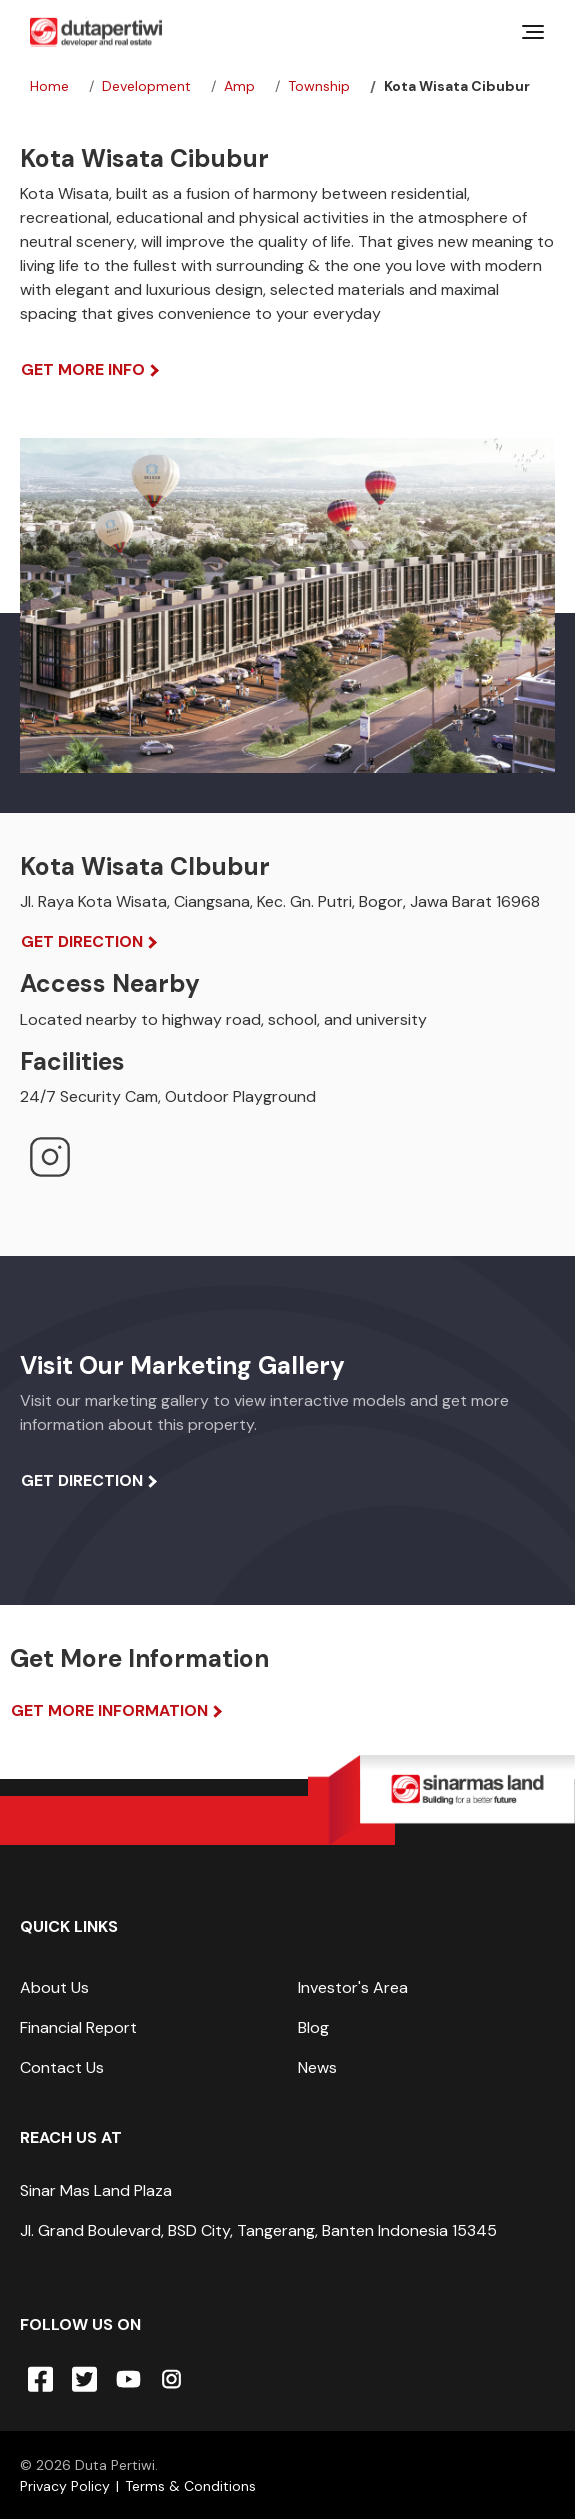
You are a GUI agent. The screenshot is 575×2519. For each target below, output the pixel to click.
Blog (313, 2027)
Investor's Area (353, 1987)
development (146, 86)
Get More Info (83, 369)
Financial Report (78, 2027)
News (317, 2067)
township (319, 86)
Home (49, 86)
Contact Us (62, 2067)
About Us (54, 1987)
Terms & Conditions (190, 2486)
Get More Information (109, 1710)
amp (239, 86)
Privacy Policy (65, 2486)
